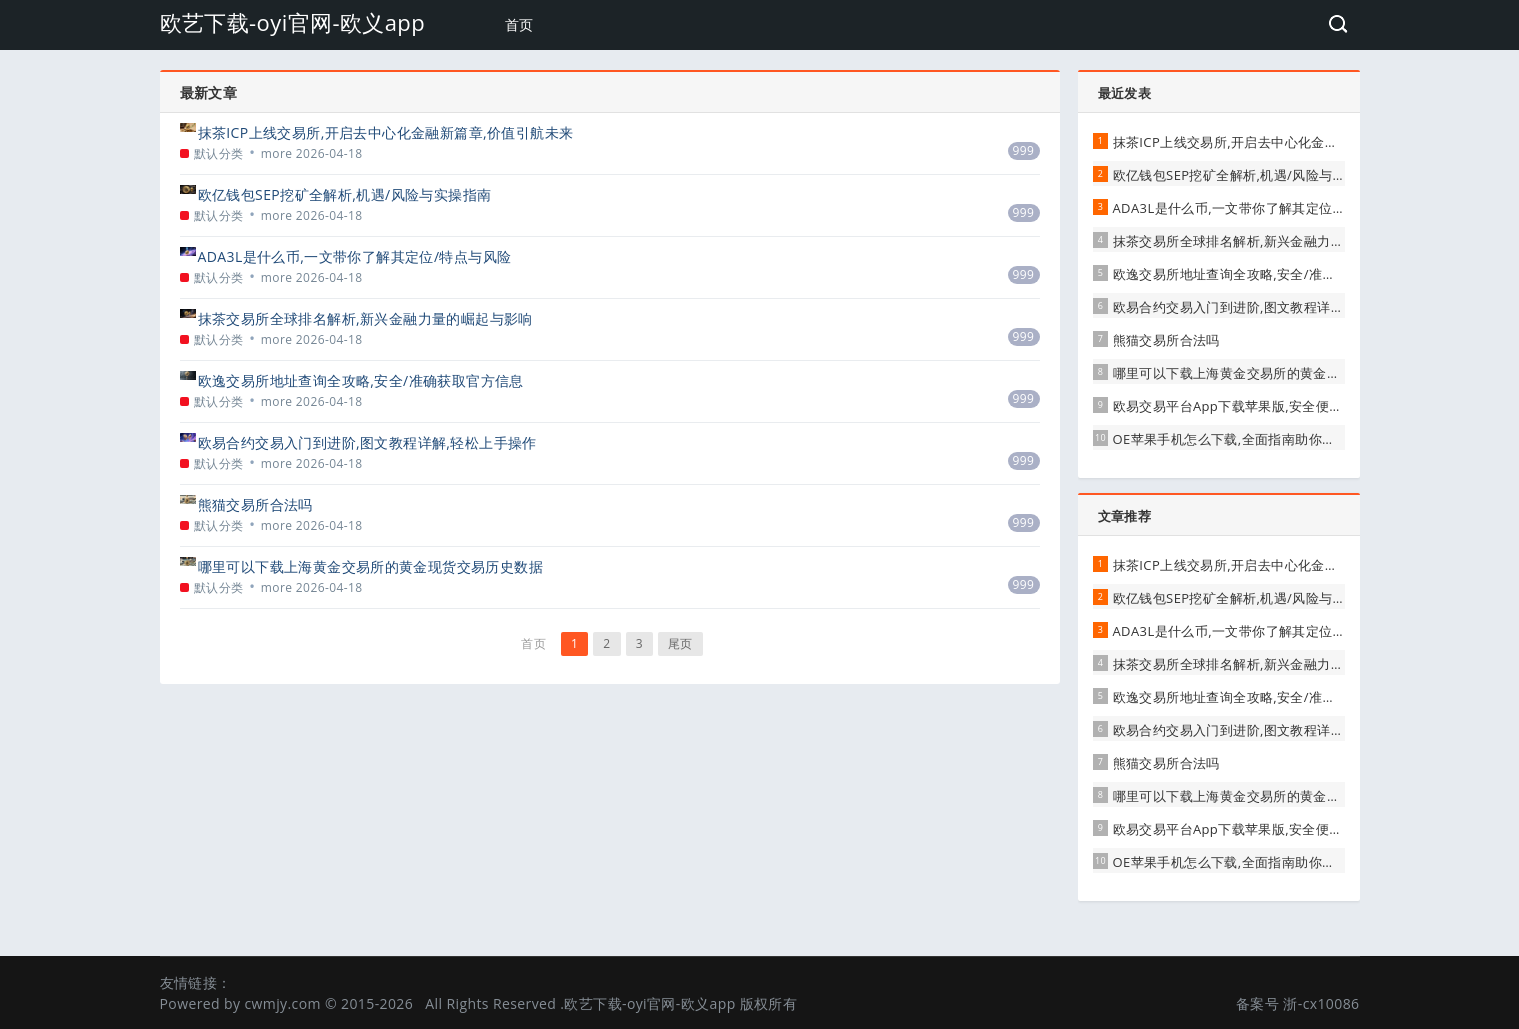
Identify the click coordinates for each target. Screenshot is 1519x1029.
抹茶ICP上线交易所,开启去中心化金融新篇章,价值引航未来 (386, 132)
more (277, 153)
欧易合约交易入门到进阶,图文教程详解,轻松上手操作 (367, 442)
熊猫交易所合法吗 (255, 504)
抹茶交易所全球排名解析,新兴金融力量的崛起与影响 (365, 318)
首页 (519, 24)
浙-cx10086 (1321, 1003)
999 (1024, 150)
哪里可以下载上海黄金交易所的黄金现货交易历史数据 (371, 566)
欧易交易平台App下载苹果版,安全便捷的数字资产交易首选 (1288, 406)
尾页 (680, 643)
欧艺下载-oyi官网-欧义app (293, 22)
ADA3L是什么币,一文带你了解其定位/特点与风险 (355, 256)
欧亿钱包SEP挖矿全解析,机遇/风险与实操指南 (345, 194)
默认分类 (219, 153)
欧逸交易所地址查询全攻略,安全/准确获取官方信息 (361, 380)
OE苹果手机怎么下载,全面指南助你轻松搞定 (1244, 439)
